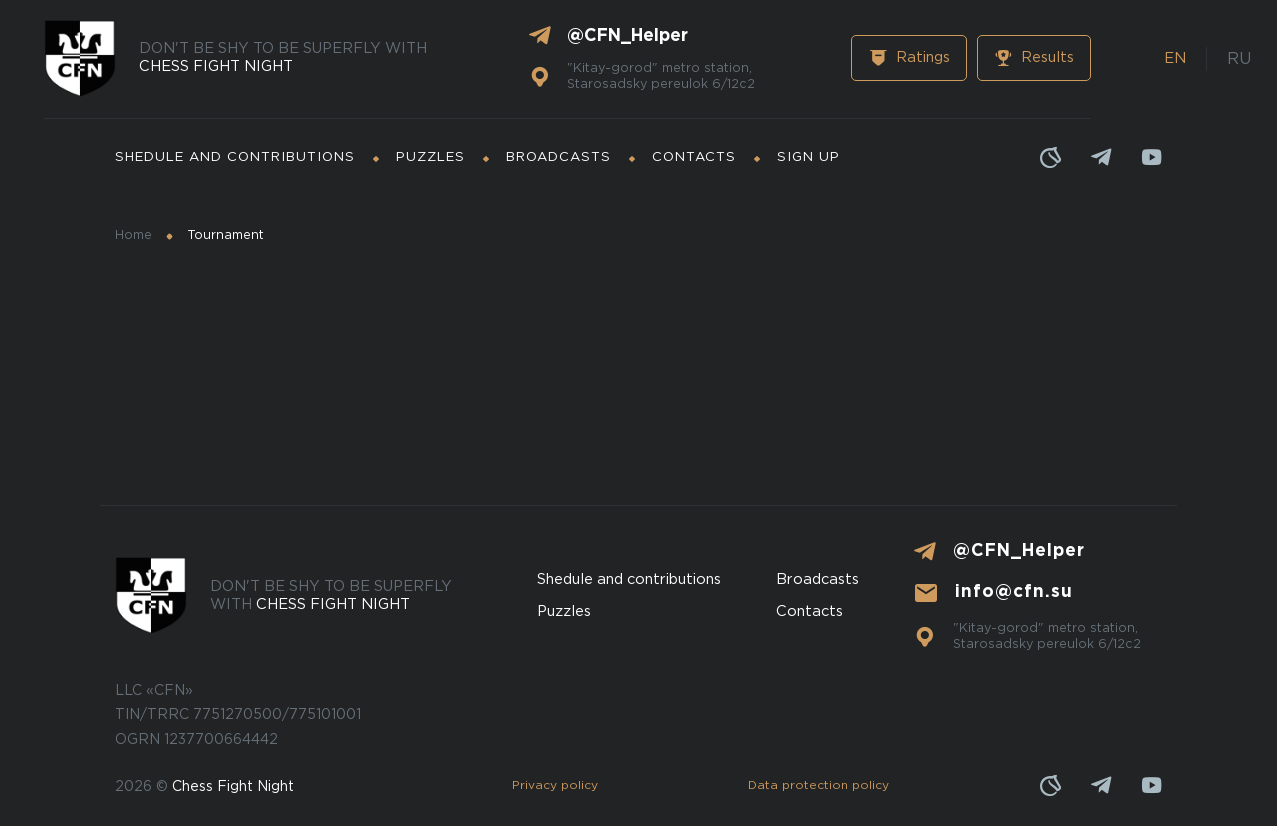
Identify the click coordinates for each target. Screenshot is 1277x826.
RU (1239, 59)
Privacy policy (555, 785)
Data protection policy (818, 785)
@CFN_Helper (627, 36)
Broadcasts (558, 157)
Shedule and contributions (235, 157)
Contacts (694, 157)
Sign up (808, 157)
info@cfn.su (1014, 592)
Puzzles (430, 157)
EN (1175, 58)
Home (133, 235)
